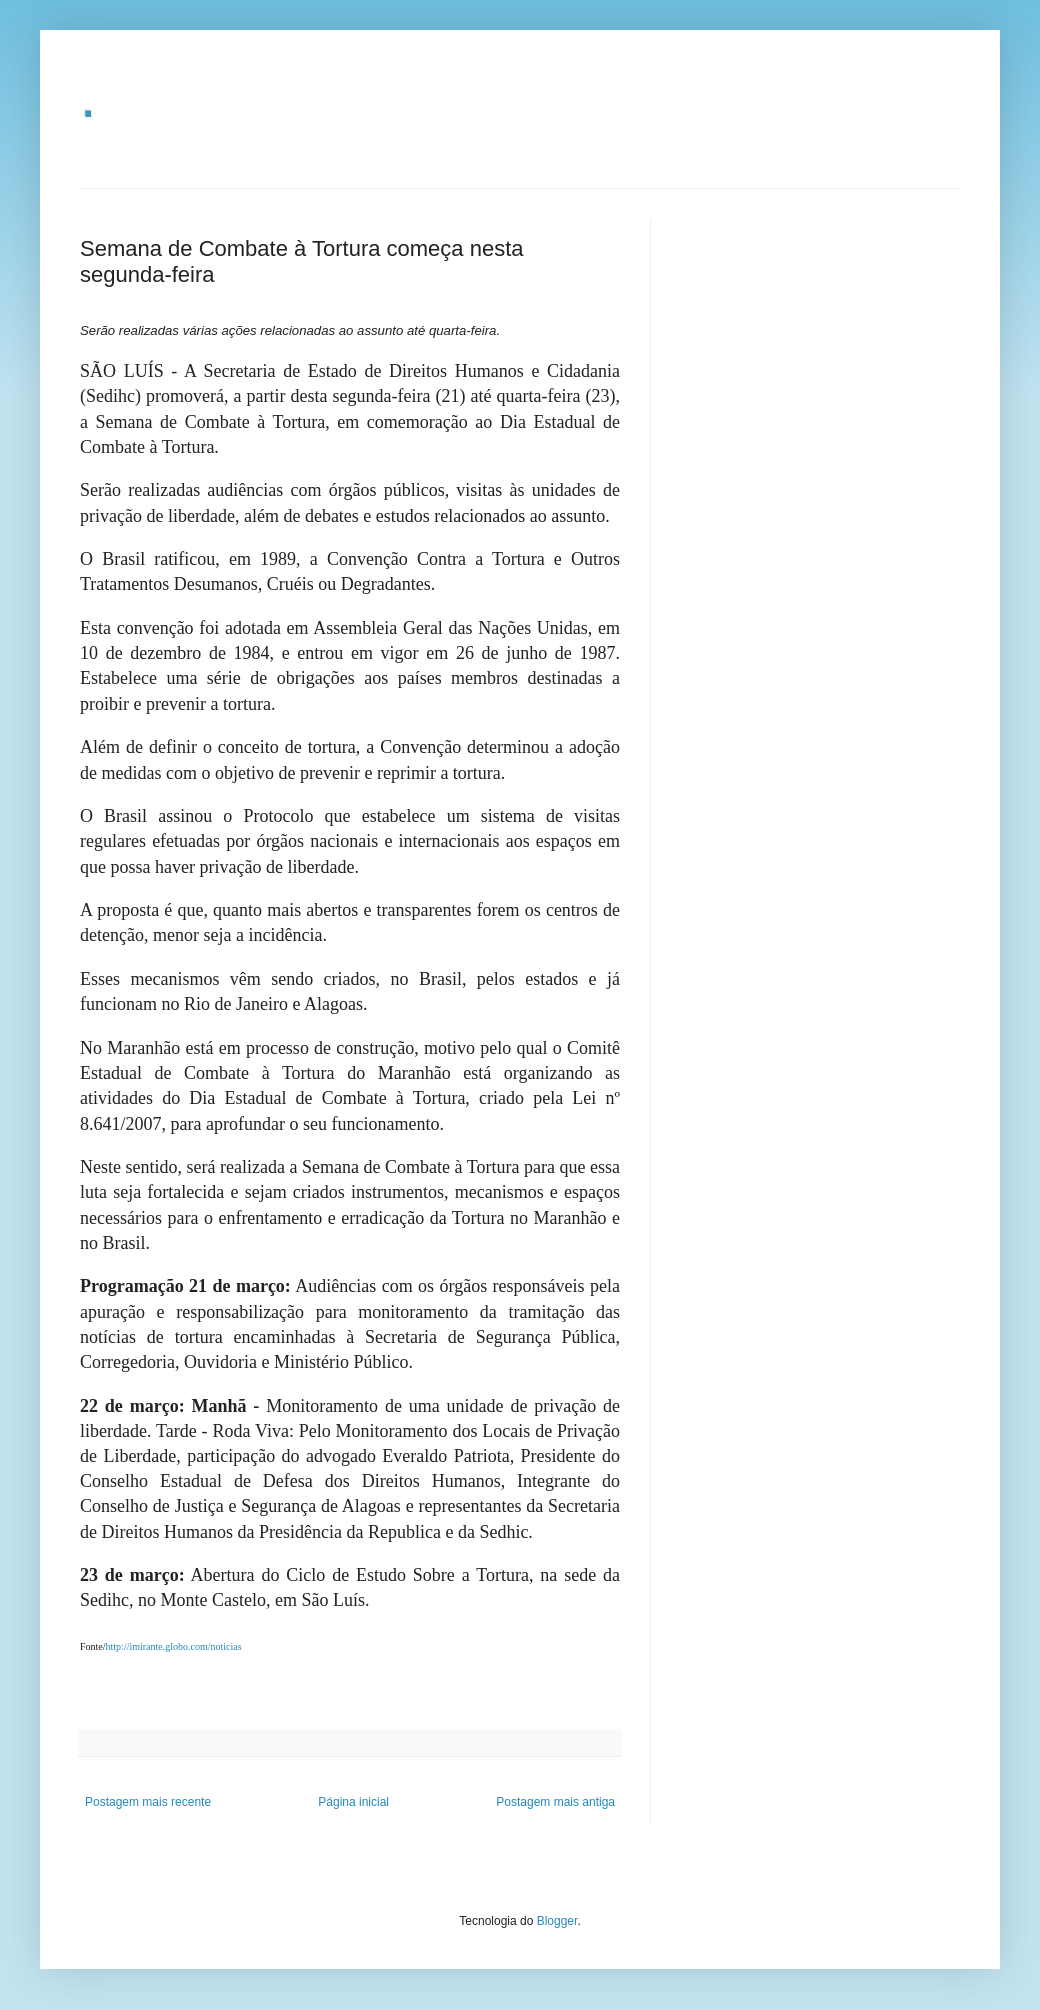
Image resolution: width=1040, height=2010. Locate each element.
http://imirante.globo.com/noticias (174, 1646)
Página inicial (353, 1802)
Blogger (557, 1921)
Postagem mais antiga (555, 1802)
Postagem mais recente (148, 1802)
